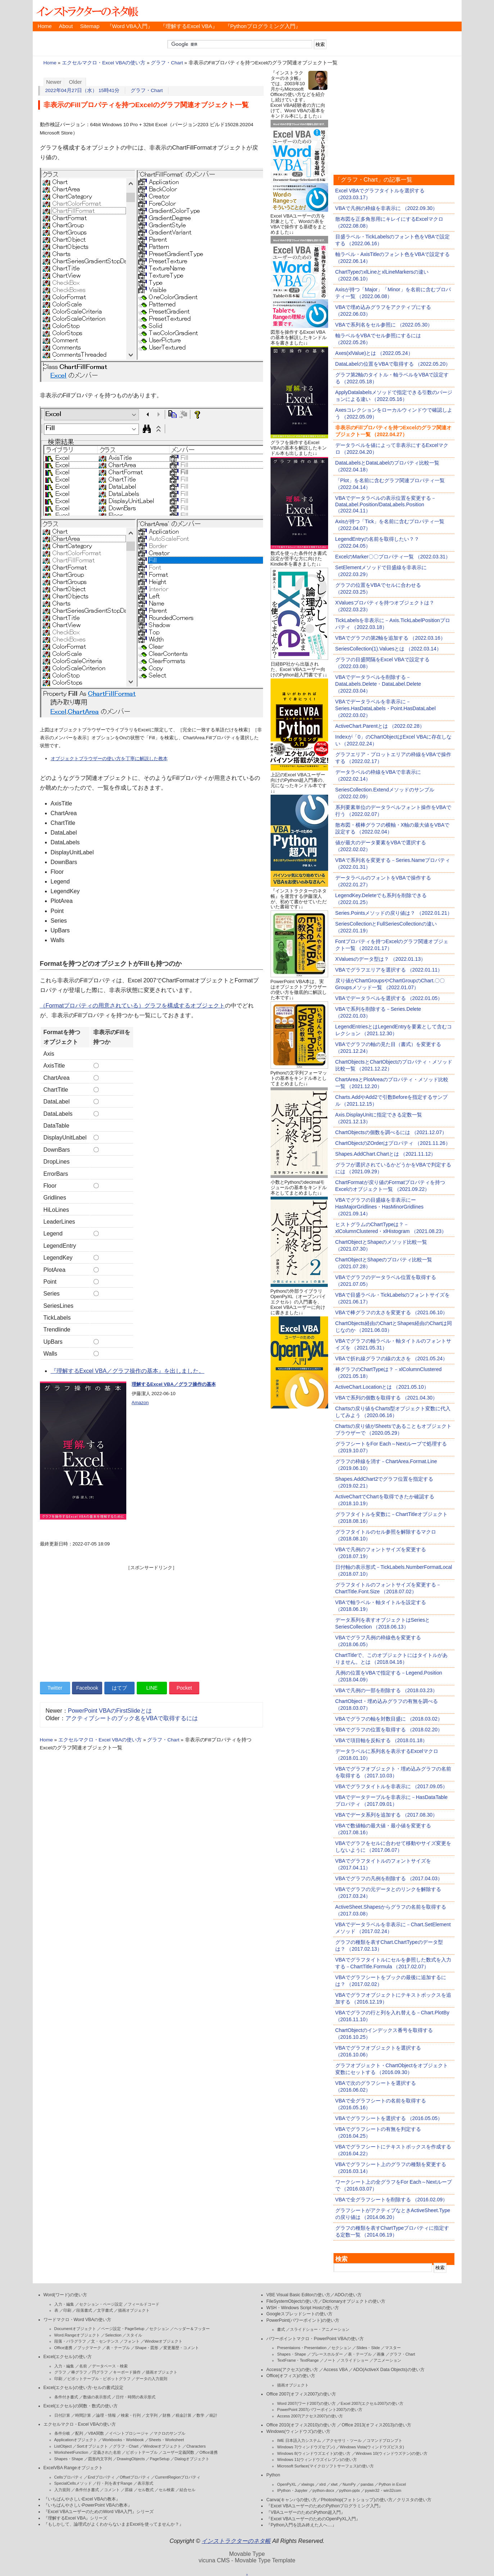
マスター (393, 2348)
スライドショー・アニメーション (319, 2329)
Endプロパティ (101, 2477)
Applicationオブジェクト (76, 2440)
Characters (196, 2446)
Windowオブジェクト (163, 2341)
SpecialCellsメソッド (73, 2483)
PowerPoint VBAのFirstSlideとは (110, 1711)
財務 (167, 2415)
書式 (281, 2329)
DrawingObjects (131, 2459)
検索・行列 (131, 2415)
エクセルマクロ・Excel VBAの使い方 (103, 62)
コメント (112, 2490)
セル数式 (146, 2490)
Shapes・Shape (68, 2459)
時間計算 (83, 2415)
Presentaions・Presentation (301, 2348)
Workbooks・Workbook (123, 2440)
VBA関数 (96, 2433)
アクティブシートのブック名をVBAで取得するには (131, 1718)
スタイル (134, 2335)
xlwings (307, 2484)
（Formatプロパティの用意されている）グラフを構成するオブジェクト (132, 1005)
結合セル (187, 2490)
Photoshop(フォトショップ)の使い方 (357, 2499)
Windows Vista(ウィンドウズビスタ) (372, 2447)
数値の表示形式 (97, 2397)
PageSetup (159, 2459)
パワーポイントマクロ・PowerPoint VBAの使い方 (314, 2338)
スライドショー (354, 2360)
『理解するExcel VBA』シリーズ (76, 2518)
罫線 (129, 2490)
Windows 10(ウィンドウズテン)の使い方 (391, 2453)
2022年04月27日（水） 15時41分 (82, 90)
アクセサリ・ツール (344, 2440)
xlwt (334, 2484)
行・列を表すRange (114, 2483)
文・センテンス (105, 2341)
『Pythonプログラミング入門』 (263, 26)
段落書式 (84, 2310)
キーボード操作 (127, 2372)
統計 (213, 2415)
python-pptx (349, 2490)
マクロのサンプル (169, 2433)
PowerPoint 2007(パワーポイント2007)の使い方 (319, 2409)
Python (273, 2474)
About (66, 26)
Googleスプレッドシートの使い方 (299, 2313)
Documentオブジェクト (75, 2328)
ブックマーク (89, 2348)
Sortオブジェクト (92, 2446)
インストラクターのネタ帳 (87, 11)
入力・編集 (64, 2304)
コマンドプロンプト (384, 2440)
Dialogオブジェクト (192, 2459)
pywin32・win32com (383, 2490)
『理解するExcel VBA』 (189, 26)
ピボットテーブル (142, 2452)
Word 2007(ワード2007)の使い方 (306, 2403)
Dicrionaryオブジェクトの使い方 (353, 2301)
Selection (113, 2335)
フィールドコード (143, 2304)
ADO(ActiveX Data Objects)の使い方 (388, 2369)
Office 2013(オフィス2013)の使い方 (376, 2424)
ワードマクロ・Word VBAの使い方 (78, 2319)
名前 (83, 2366)
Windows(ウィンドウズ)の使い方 (298, 2431)
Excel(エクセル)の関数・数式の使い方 (81, 2405)
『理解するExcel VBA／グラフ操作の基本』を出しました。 (128, 1371)
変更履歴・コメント (181, 2348)
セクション (159, 2328)
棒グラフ (79, 2372)
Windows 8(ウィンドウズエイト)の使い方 (313, 2453)
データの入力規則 (151, 2378)
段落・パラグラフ (70, 2341)
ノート (330, 2360)
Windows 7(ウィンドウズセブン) (306, 2447)
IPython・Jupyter (292, 2490)
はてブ (119, 1688)
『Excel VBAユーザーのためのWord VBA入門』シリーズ (99, 2511)
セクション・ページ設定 (101, 2304)
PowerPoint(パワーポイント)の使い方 (302, 2320)
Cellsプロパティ (68, 2477)
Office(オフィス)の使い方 (290, 2375)
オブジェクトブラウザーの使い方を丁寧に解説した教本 (109, 758)
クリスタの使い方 (414, 2499)
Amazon (140, 1402)
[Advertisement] (151, 1621)
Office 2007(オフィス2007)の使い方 (301, 2394)
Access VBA (335, 2369)
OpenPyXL (286, 2484)
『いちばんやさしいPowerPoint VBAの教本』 (88, 2505)
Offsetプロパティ (135, 2477)
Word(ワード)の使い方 (65, 2294)
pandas (367, 2484)
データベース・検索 (110, 2366)
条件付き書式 (66, 2397)
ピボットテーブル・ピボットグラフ (99, 2378)
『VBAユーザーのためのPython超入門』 (305, 2512)
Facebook (87, 1688)
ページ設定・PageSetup (122, 2328)
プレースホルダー (327, 2354)
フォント (132, 2341)
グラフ (60, 2372)
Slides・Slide (368, 2348)
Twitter (54, 1688)
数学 (200, 2415)
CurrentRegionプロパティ (178, 2477)
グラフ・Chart (167, 62)
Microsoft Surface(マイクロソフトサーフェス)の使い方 (325, 2466)
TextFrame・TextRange (298, 2360)
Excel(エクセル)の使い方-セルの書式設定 (83, 2387)
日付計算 (62, 2415)
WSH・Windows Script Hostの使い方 (302, 2307)
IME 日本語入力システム (299, 2440)
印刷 (67, 2310)
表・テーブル (118, 2348)
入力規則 (62, 2490)
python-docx (323, 2490)
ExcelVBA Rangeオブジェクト (73, 2467)
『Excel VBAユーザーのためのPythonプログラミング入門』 (324, 2505)
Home (45, 26)
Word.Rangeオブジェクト (77, 2335)
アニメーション (387, 2360)
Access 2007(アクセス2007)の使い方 (310, 2416)
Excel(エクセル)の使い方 (68, 2356)
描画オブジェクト (134, 2310)
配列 (79, 2433)
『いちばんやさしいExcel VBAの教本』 (82, 2499)
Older (75, 82)
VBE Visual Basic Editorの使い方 (298, 2294)
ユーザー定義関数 (178, 2452)
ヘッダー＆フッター (192, 2328)
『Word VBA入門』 (130, 26)
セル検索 (167, 2490)
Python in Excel (392, 2484)
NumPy (349, 2484)
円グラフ (100, 2372)
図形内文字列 (100, 2459)
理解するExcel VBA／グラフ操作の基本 (174, 1384)
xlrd (322, 2484)
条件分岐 (62, 2433)
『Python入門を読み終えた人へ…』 (301, 2524)
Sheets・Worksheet (166, 2440)
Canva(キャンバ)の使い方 (291, 2499)
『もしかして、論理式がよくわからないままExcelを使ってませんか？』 (114, 2524)
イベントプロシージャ (129, 2433)
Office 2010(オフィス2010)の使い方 (301, 2424)
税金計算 (183, 2415)
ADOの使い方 (348, 2294)
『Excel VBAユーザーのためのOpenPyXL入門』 (313, 2518)
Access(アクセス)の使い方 (292, 2369)
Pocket (184, 1688)
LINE (152, 1688)
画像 (381, 2354)
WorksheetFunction (71, 2452)
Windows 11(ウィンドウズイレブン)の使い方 (317, 2459)
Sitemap (89, 26)
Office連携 (63, 2348)
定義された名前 (107, 2452)
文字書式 (105, 2310)
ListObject (63, 2446)
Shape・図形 (146, 2348)
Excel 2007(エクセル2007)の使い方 (372, 2403)
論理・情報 (106, 2415)
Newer (54, 82)
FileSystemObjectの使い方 (292, 2301)
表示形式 (145, 2483)
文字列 (152, 2415)
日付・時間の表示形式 (135, 2397)
